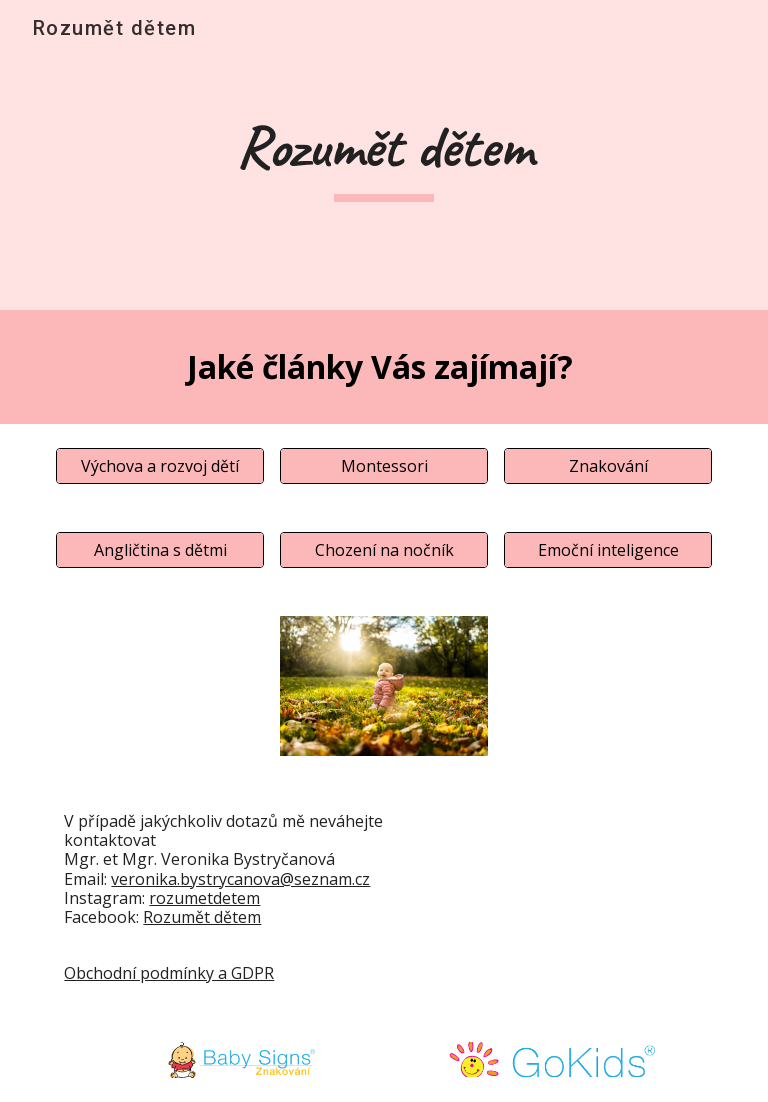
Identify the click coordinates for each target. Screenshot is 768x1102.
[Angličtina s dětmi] (159, 550)
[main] (383, 155)
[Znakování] (607, 466)
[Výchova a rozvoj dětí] (159, 466)
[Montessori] (383, 466)
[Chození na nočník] (383, 550)
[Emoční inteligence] (607, 550)
